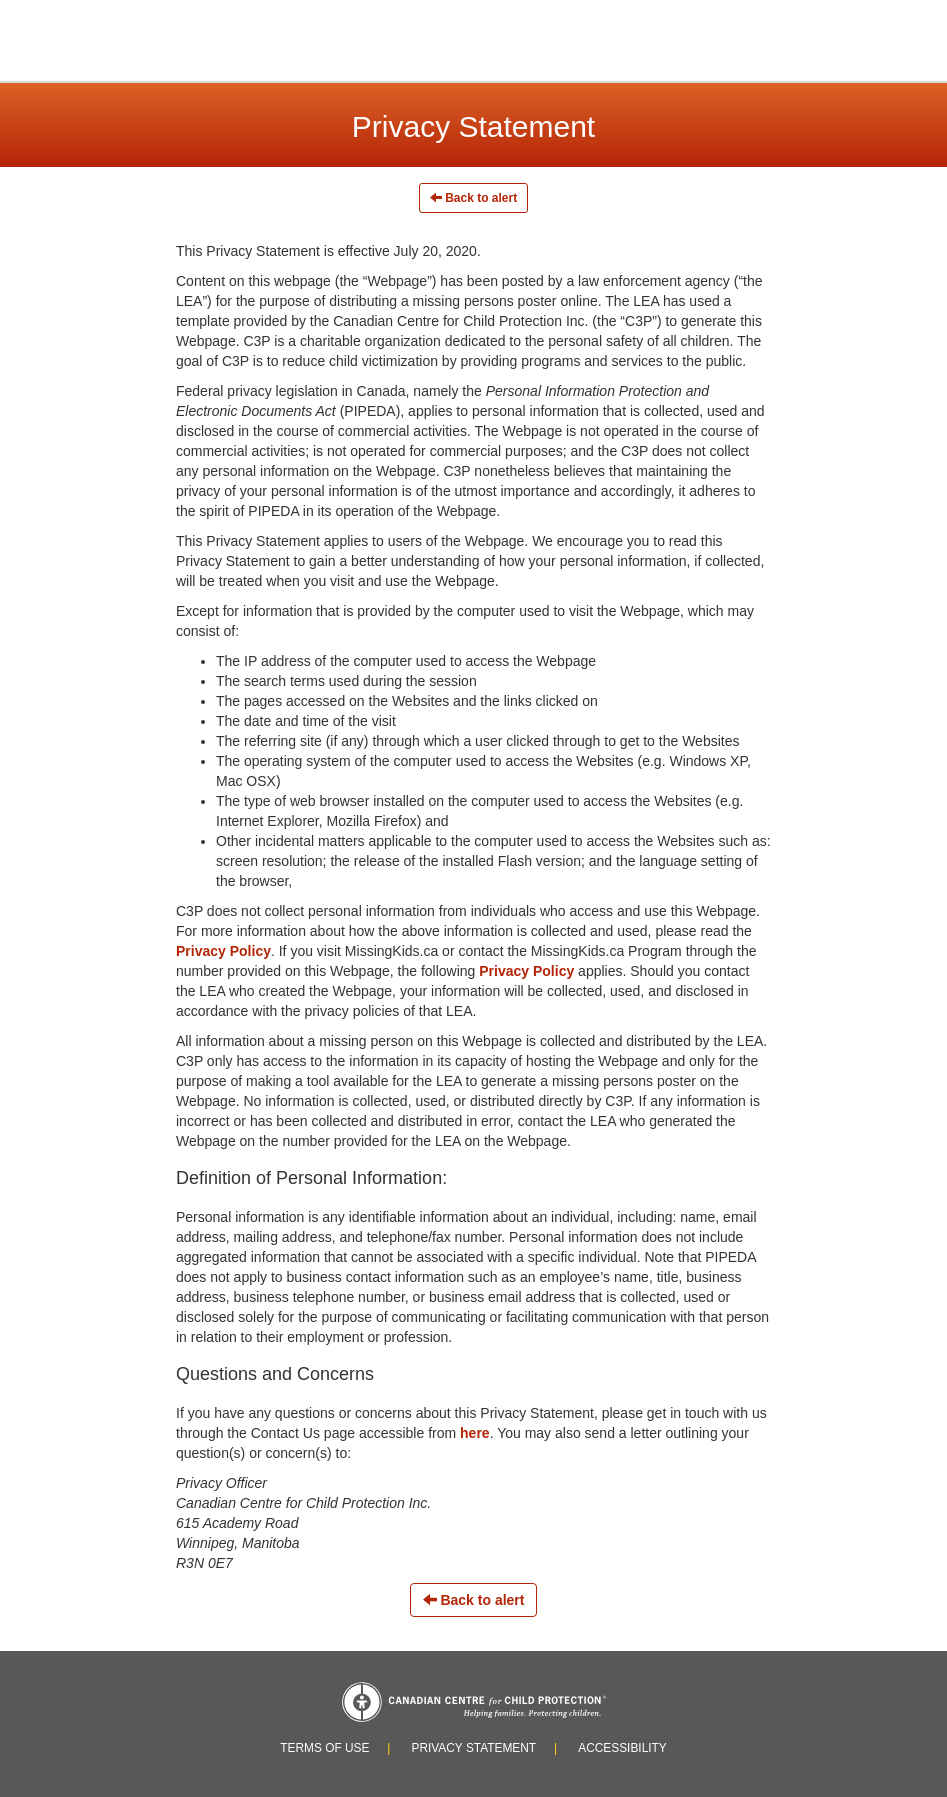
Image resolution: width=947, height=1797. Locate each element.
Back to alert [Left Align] (473, 198)
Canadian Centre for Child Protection (474, 1702)
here (475, 1433)
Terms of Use (324, 1748)
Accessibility (622, 1748)
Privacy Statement (473, 1748)
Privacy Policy (223, 951)
